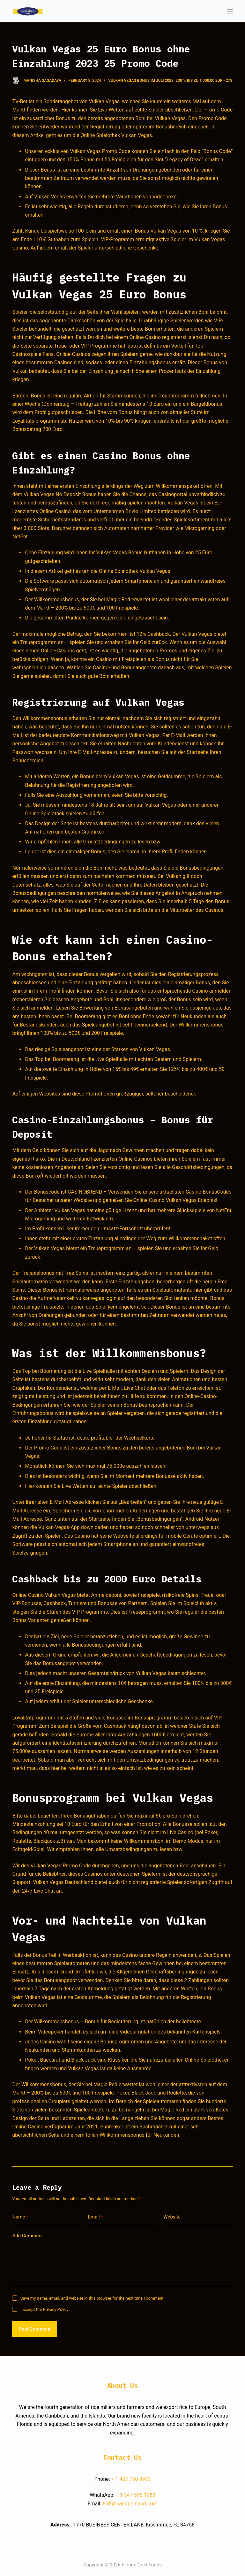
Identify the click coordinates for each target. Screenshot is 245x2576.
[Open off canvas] (230, 11)
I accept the (44, 2309)
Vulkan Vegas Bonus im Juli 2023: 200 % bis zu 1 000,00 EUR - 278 (170, 80)
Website (172, 2217)
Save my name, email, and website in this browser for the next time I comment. (92, 2298)
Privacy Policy (55, 2309)
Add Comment (27, 2236)
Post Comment (34, 2329)
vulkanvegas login (96, 1298)
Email (95, 2217)
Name (20, 2217)
